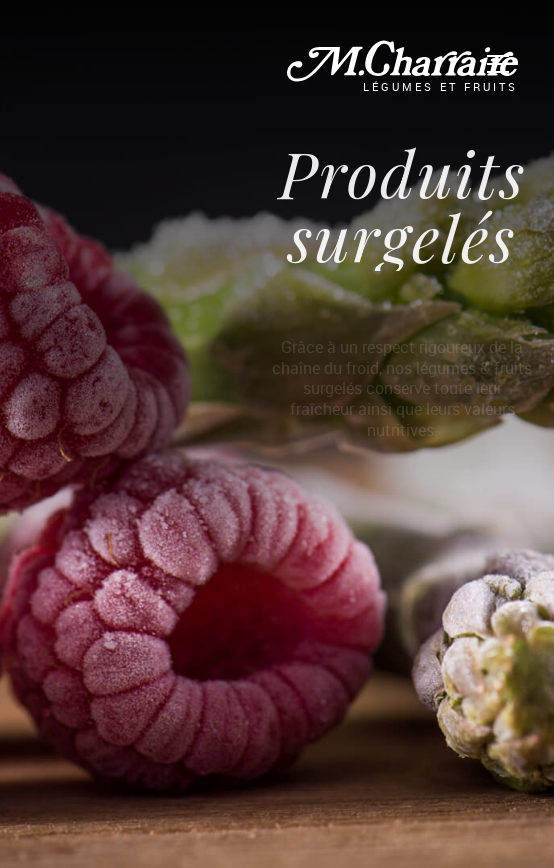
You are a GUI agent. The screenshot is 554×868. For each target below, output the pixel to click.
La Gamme (125, 57)
